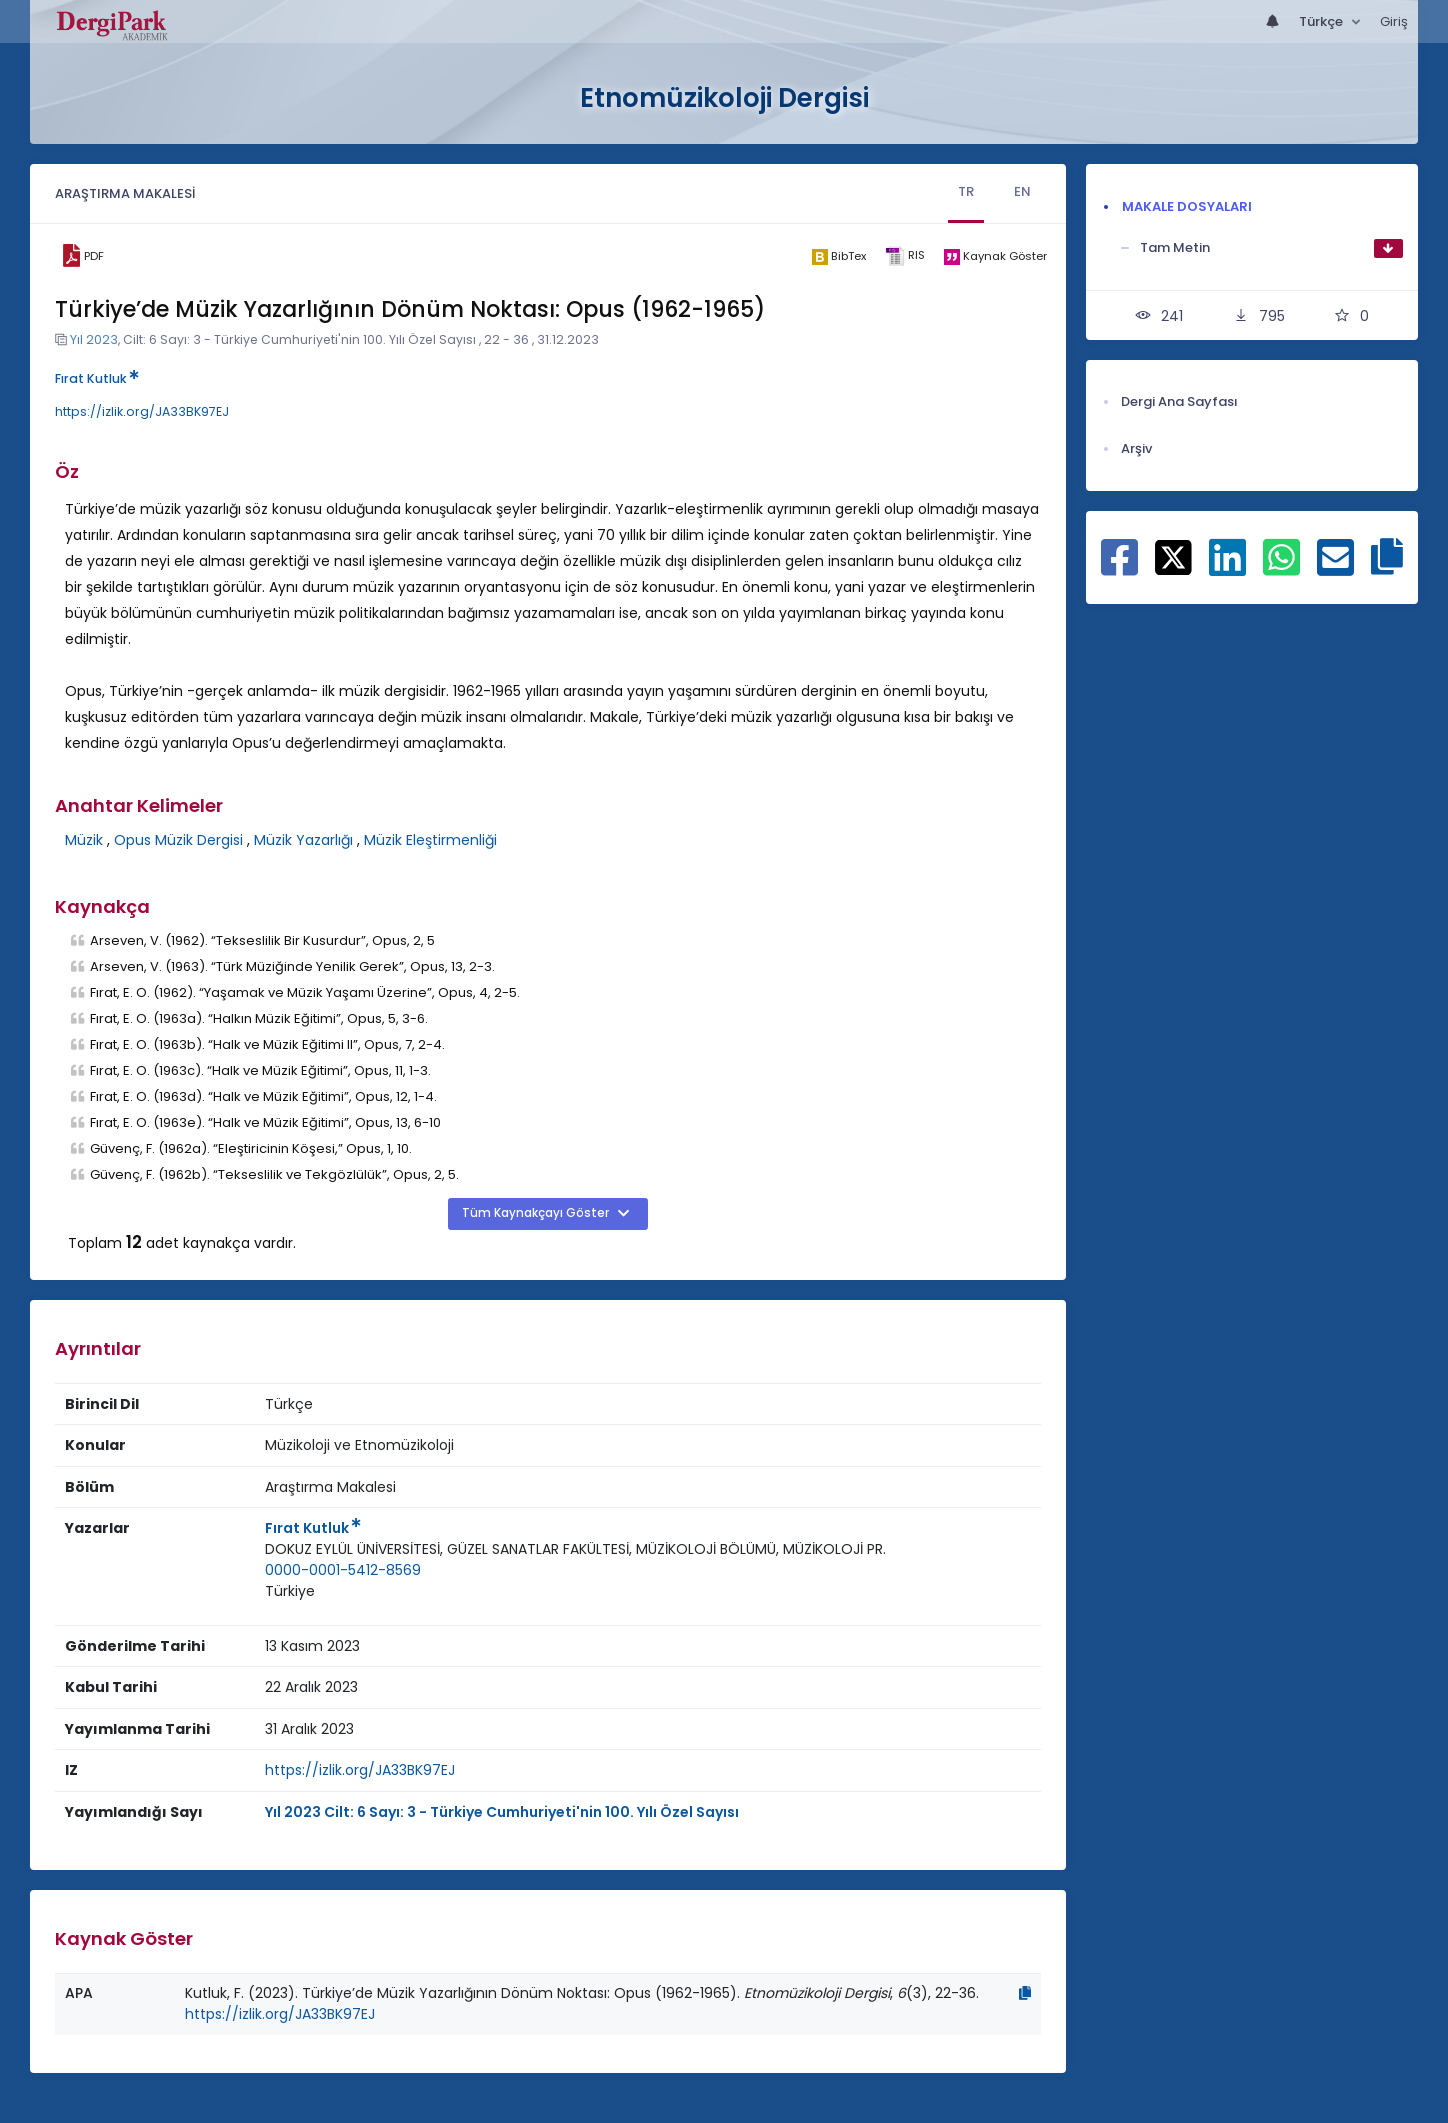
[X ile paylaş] (1173, 556)
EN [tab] (1022, 191)
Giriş (1394, 21)
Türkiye (290, 1591)
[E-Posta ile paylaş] (1335, 568)
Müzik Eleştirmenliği (430, 840)
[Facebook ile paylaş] (1119, 568)
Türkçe (1322, 21)
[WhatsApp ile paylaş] (1281, 568)
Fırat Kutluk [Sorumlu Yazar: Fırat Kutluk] (313, 1528)
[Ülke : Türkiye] (290, 1591)
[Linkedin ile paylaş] (1227, 568)
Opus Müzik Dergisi (178, 840)
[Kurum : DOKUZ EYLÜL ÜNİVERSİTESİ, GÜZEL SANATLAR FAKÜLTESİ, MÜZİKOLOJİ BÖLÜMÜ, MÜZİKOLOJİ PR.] (575, 1549)
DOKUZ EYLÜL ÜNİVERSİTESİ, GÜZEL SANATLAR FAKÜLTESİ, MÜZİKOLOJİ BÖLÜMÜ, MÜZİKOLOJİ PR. (575, 1549)
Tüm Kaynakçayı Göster (537, 1213)
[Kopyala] (1025, 1993)
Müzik (84, 840)
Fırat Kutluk (97, 378)
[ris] (904, 256)
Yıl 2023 (94, 339)
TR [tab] (966, 191)
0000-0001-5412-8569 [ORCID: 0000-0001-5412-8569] (343, 1570)
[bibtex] (838, 256)
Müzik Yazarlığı (303, 840)
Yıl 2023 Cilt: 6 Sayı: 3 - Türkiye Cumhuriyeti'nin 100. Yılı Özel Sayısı (502, 1812)
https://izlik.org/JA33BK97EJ (142, 411)
